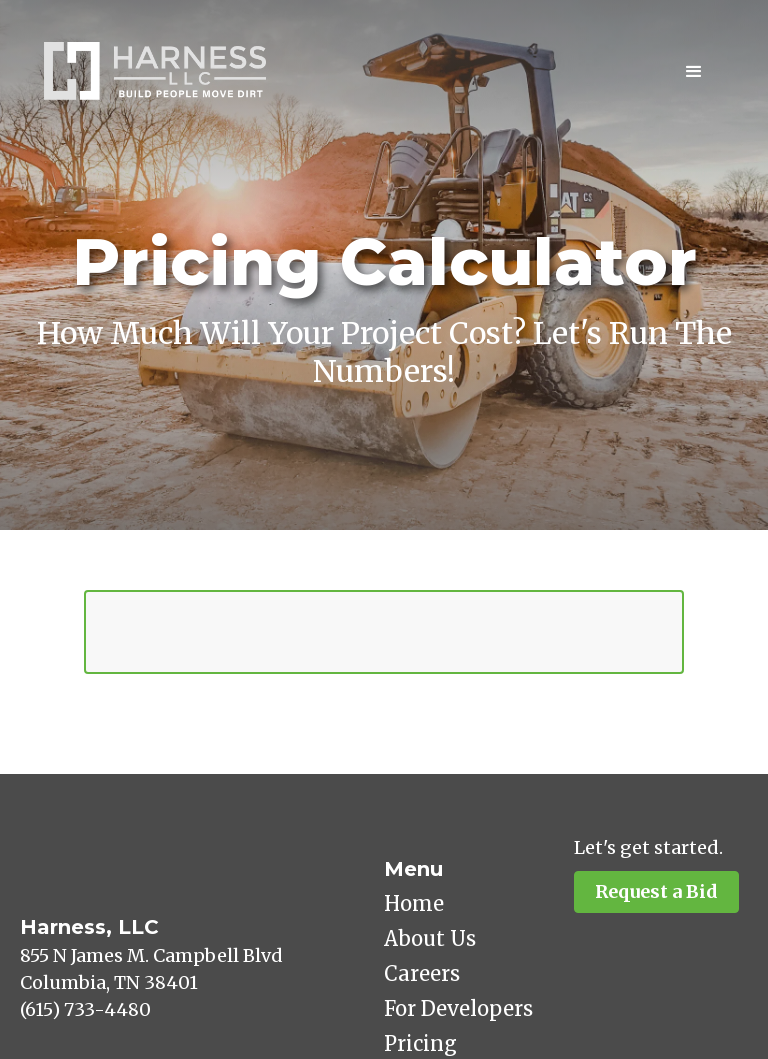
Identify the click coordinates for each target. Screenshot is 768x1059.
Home (414, 903)
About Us (430, 938)
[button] (694, 72)
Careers (422, 973)
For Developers (458, 1008)
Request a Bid (656, 891)
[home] (155, 71)
